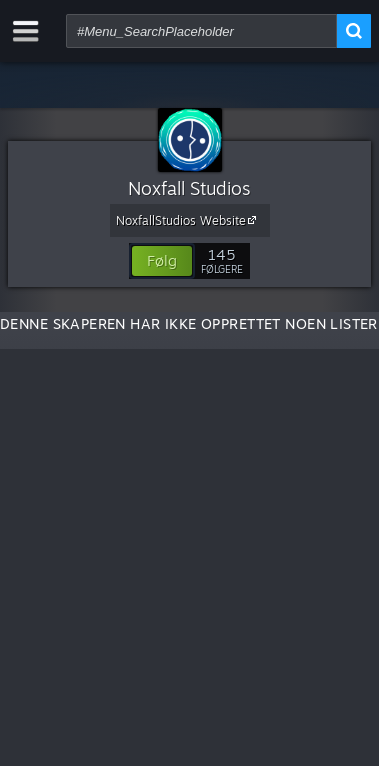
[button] (162, 261)
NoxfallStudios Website (189, 220)
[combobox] (201, 31)
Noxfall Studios (189, 188)
